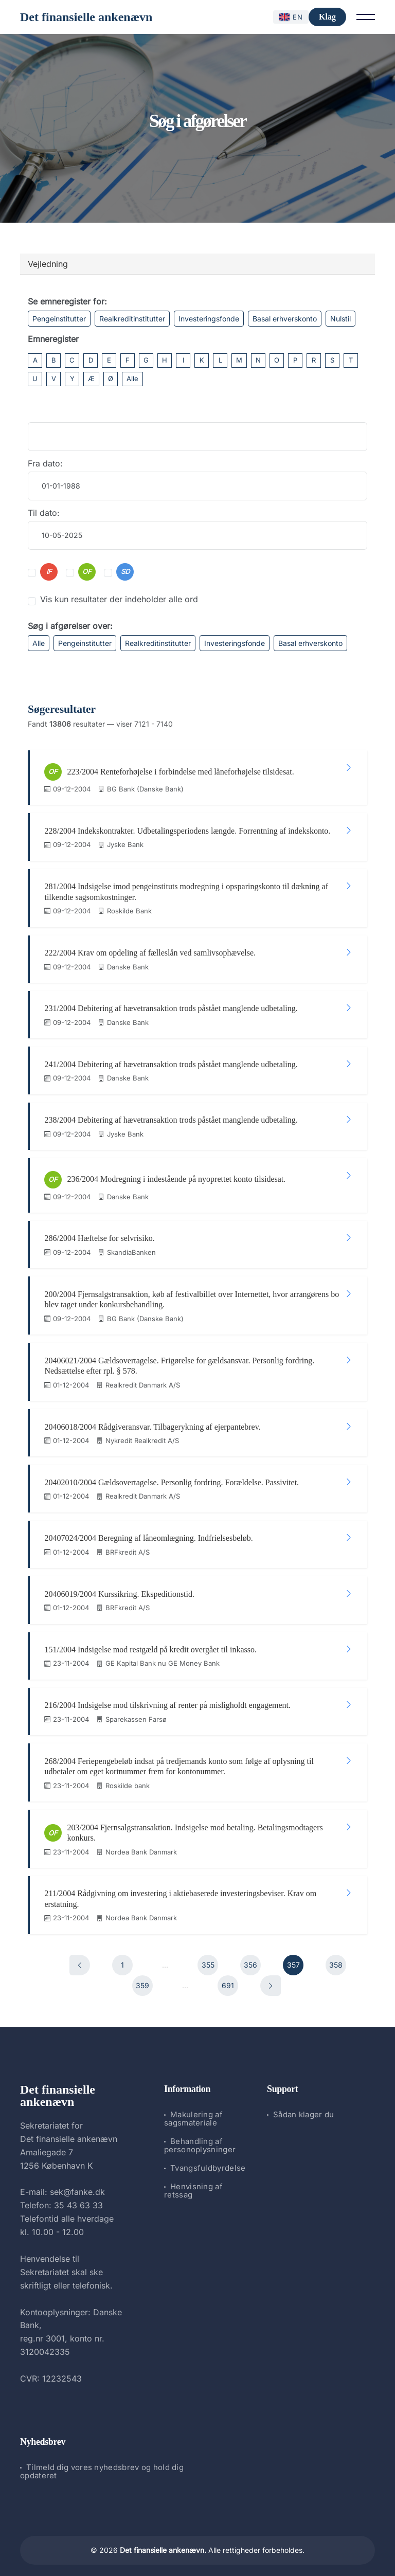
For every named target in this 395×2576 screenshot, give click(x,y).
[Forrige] (79, 1955)
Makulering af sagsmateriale (193, 2109)
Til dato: (44, 513)
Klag (327, 16)
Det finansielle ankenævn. (163, 2540)
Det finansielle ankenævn (86, 17)
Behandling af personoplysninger (200, 2136)
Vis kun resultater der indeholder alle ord (119, 599)
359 (142, 1976)
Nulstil (340, 318)
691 (228, 1976)
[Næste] (270, 1976)
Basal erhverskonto (285, 318)
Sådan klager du (303, 2105)
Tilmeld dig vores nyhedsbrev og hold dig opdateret (102, 2462)
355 (208, 1955)
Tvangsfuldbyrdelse (207, 2159)
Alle (132, 378)
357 (293, 1955)
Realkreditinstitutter (132, 318)
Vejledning (48, 264)
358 (336, 1955)
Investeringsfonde (208, 318)
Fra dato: (45, 463)
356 (250, 1955)
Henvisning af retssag (193, 2181)
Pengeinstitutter (59, 318)
